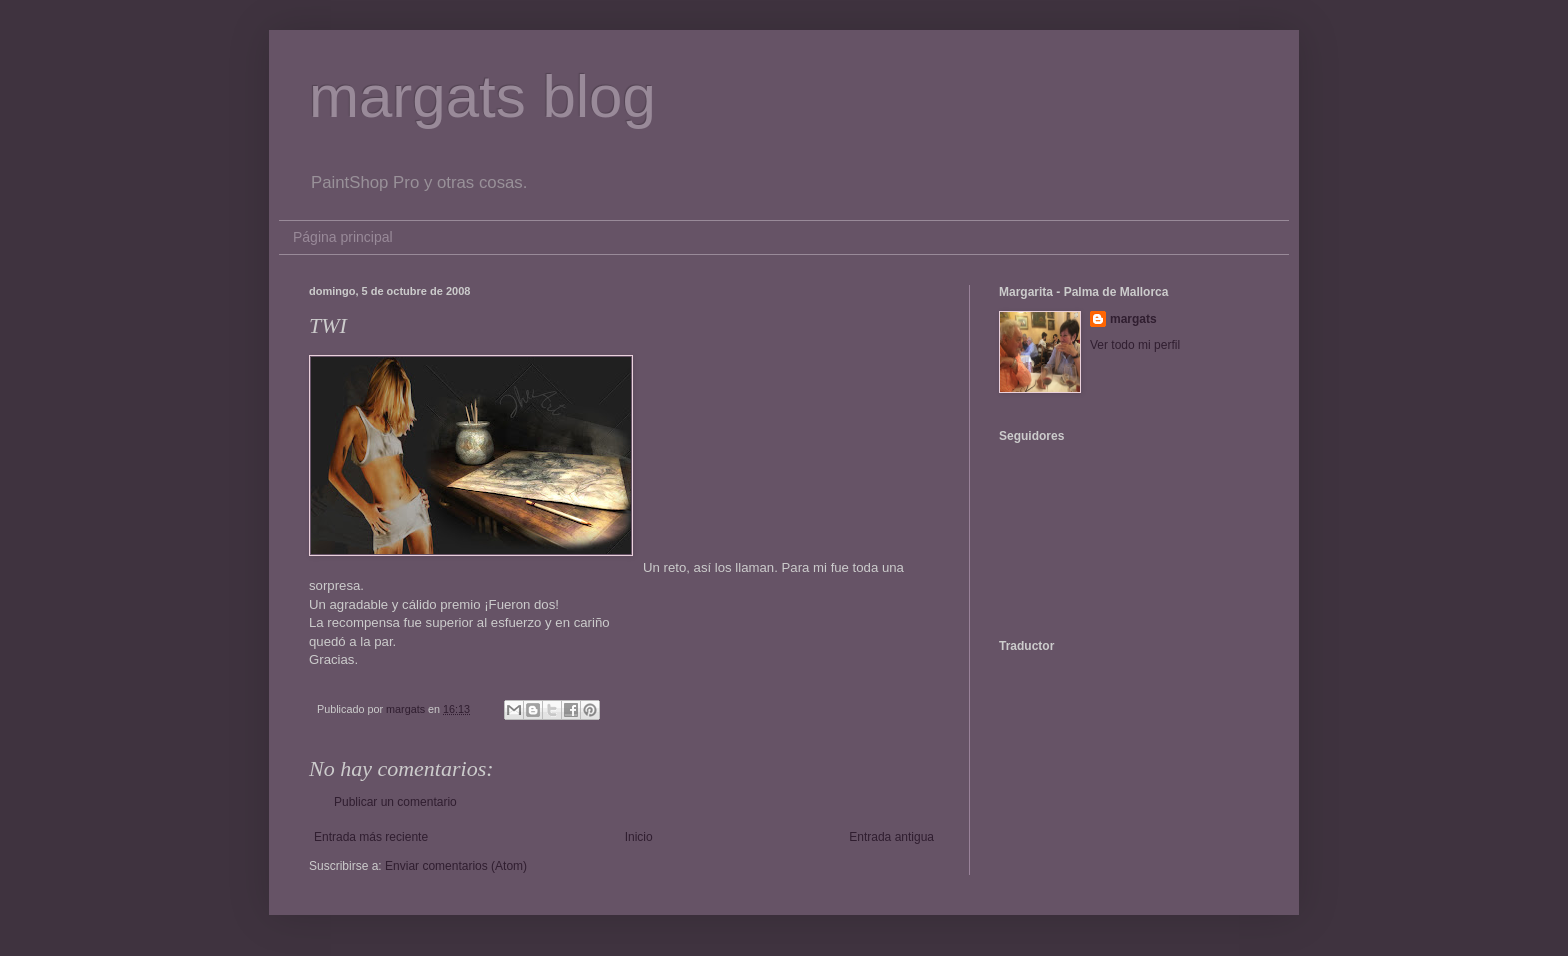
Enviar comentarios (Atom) (456, 866)
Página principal (343, 237)
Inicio (639, 837)
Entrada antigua (891, 837)
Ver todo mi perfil (1135, 345)
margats (1133, 319)
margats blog (482, 96)
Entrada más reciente (371, 837)
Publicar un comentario (395, 802)
